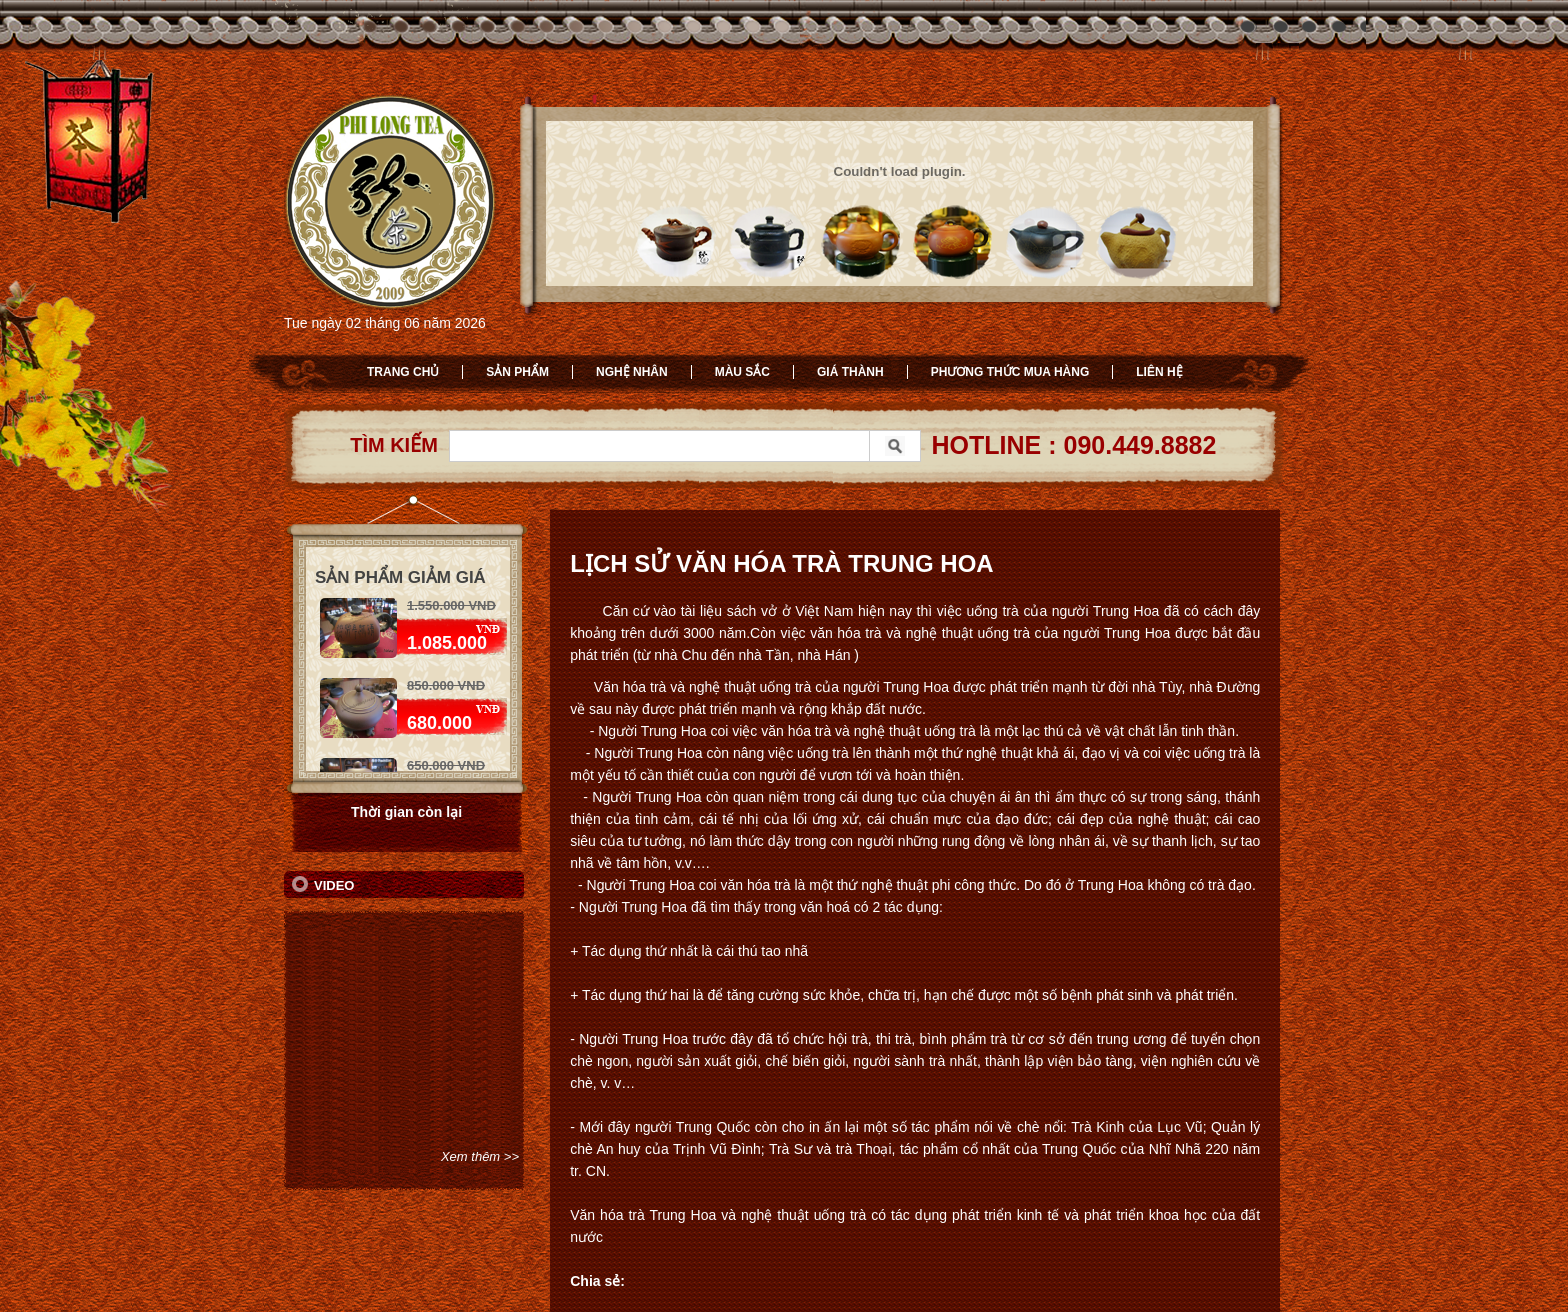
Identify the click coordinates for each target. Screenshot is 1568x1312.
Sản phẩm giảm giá (400, 577)
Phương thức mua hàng (1010, 372)
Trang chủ (403, 372)
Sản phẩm (517, 372)
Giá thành (850, 372)
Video (334, 885)
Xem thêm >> (480, 1156)
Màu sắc (742, 372)
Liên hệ (1159, 372)
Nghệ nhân (632, 372)
